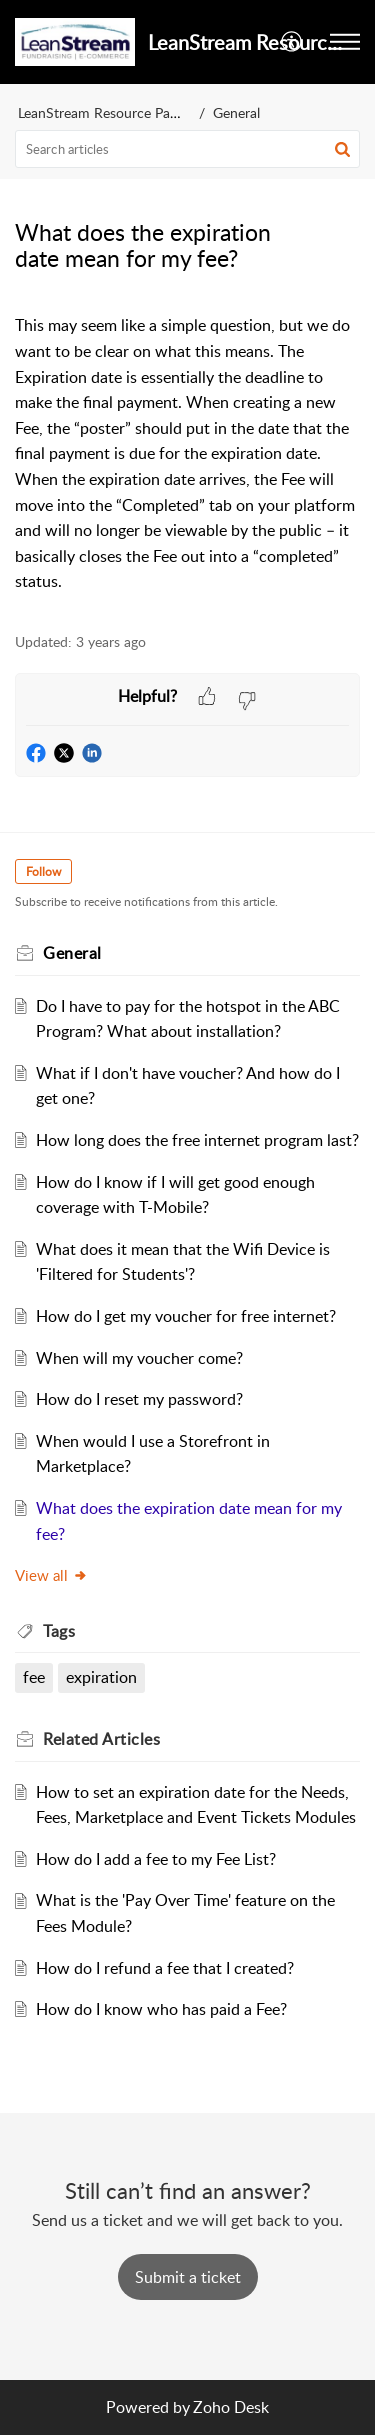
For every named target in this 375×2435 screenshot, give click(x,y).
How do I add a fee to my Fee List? (156, 1859)
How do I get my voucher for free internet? (186, 1316)
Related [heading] (101, 1739)
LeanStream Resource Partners (112, 112)
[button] (292, 42)
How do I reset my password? (139, 1399)
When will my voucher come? (139, 1358)
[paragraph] (187, 454)
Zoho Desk (231, 2407)
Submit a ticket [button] (188, 2277)
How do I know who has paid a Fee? (161, 2009)
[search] (187, 149)
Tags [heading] (59, 1631)
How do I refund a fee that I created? (165, 1968)
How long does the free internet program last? (197, 1140)
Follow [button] (43, 871)
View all (51, 1575)
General (236, 112)
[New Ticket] (188, 2277)
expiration (101, 1677)
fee (34, 1677)
